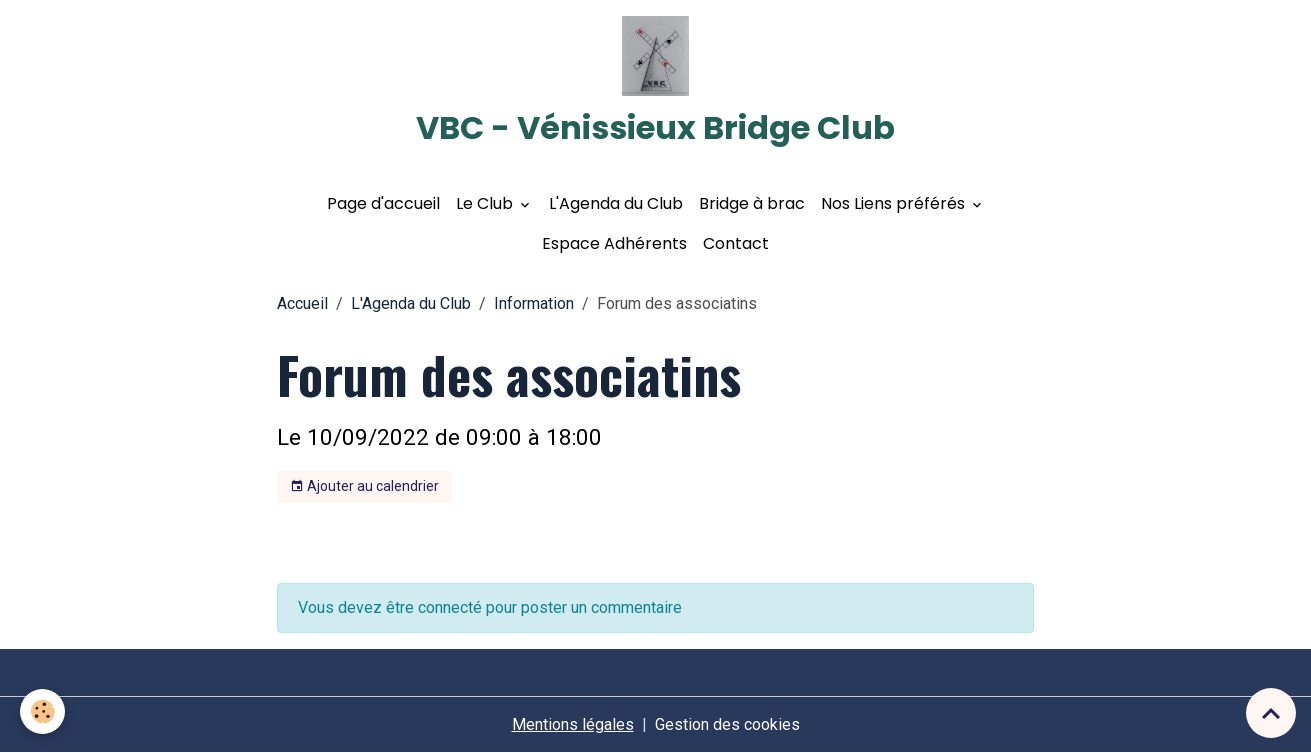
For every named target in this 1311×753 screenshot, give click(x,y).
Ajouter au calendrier (364, 487)
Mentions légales (573, 724)
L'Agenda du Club (616, 203)
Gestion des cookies (727, 724)
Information (534, 303)
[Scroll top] (1271, 713)
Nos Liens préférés (895, 203)
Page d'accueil (383, 203)
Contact (736, 243)
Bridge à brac (752, 203)
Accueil (302, 303)
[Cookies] (42, 711)
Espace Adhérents (614, 243)
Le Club (486, 203)
